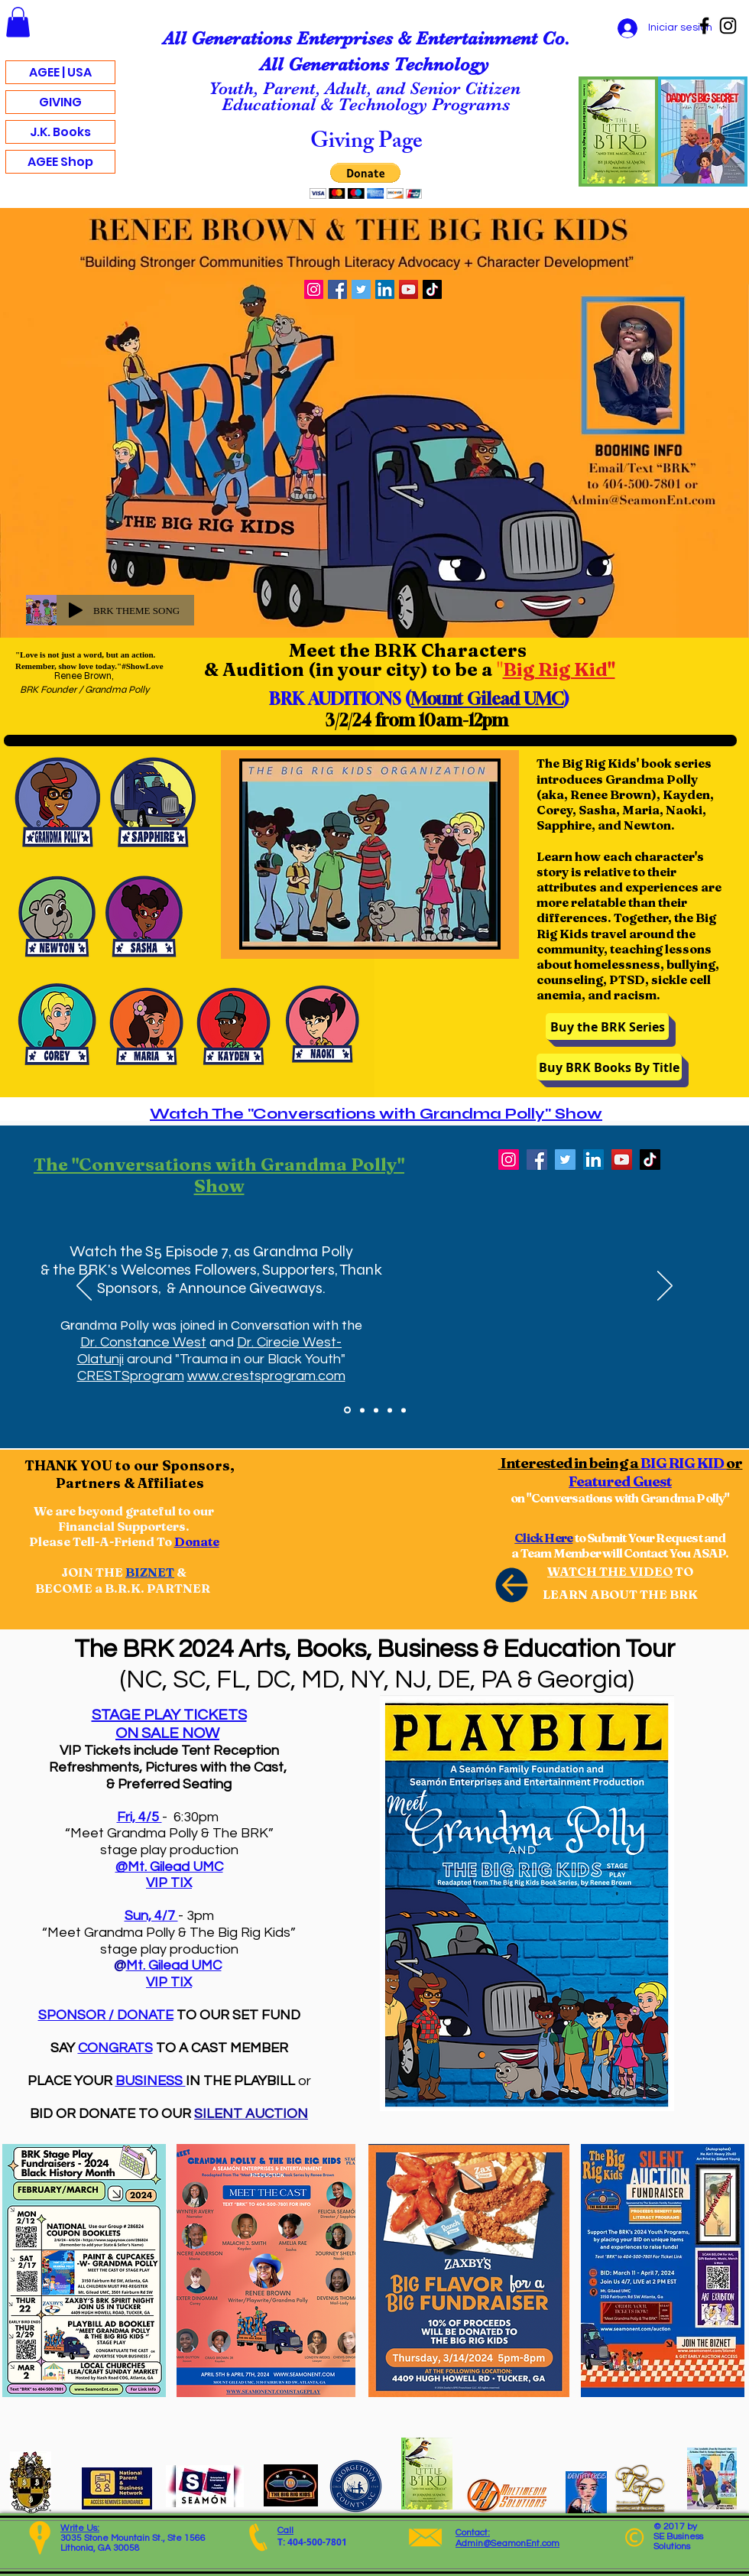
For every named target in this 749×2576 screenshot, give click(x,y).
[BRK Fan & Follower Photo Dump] (362, 1410)
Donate (196, 1541)
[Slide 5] (403, 1410)
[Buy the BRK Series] (607, 1026)
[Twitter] (361, 289)
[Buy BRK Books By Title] (609, 1067)
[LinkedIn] (384, 289)
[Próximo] (665, 1287)
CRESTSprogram (130, 1376)
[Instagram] (728, 26)
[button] (18, 22)
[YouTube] (408, 289)
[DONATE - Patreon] (389, 1410)
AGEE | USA (60, 72)
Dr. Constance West (143, 1342)
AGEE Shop (60, 162)
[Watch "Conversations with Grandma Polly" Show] (347, 1410)
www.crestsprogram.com (266, 1376)
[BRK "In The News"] (376, 1410)
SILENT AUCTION (251, 2114)
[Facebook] (704, 26)
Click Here (543, 1537)
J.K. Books (60, 132)
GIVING (60, 102)
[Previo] (84, 1287)
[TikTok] (432, 289)
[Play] (76, 610)
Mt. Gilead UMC (174, 1965)
